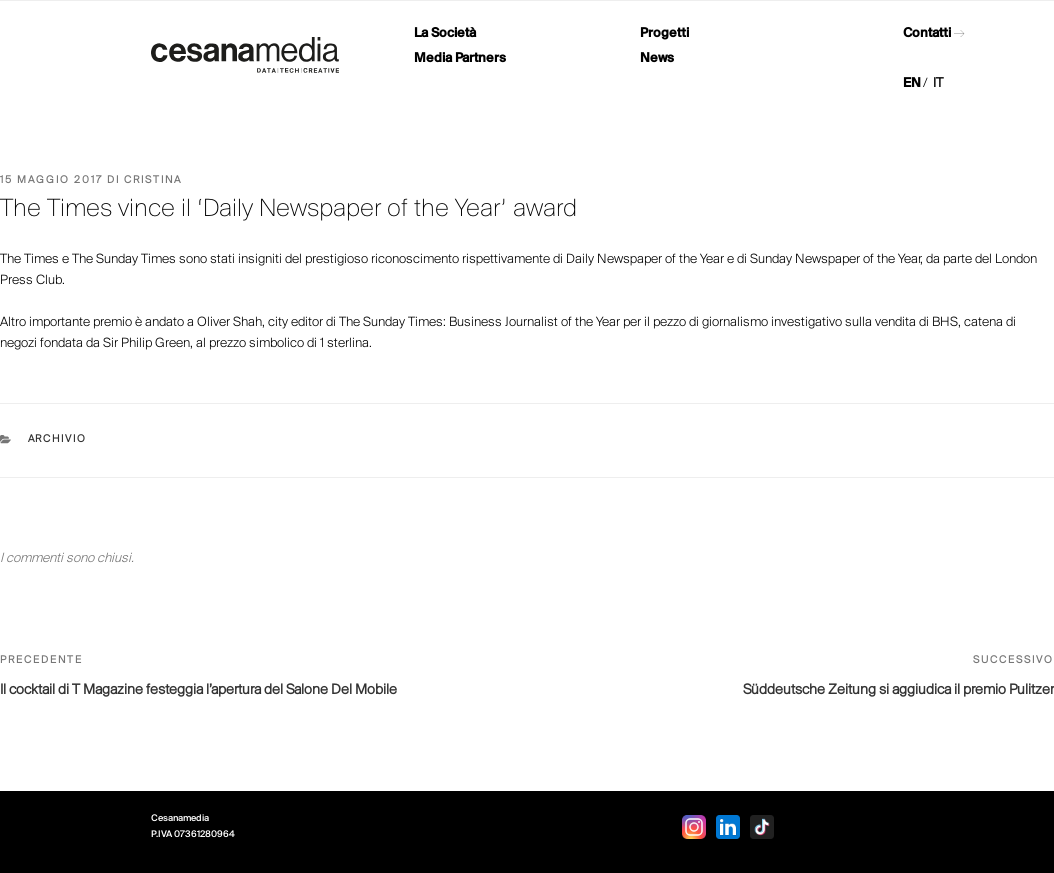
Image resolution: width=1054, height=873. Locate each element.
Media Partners (460, 58)
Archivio (58, 439)
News (657, 58)
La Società (445, 33)
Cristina (153, 180)
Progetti (664, 33)
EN (912, 83)
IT (938, 83)
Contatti (927, 33)
